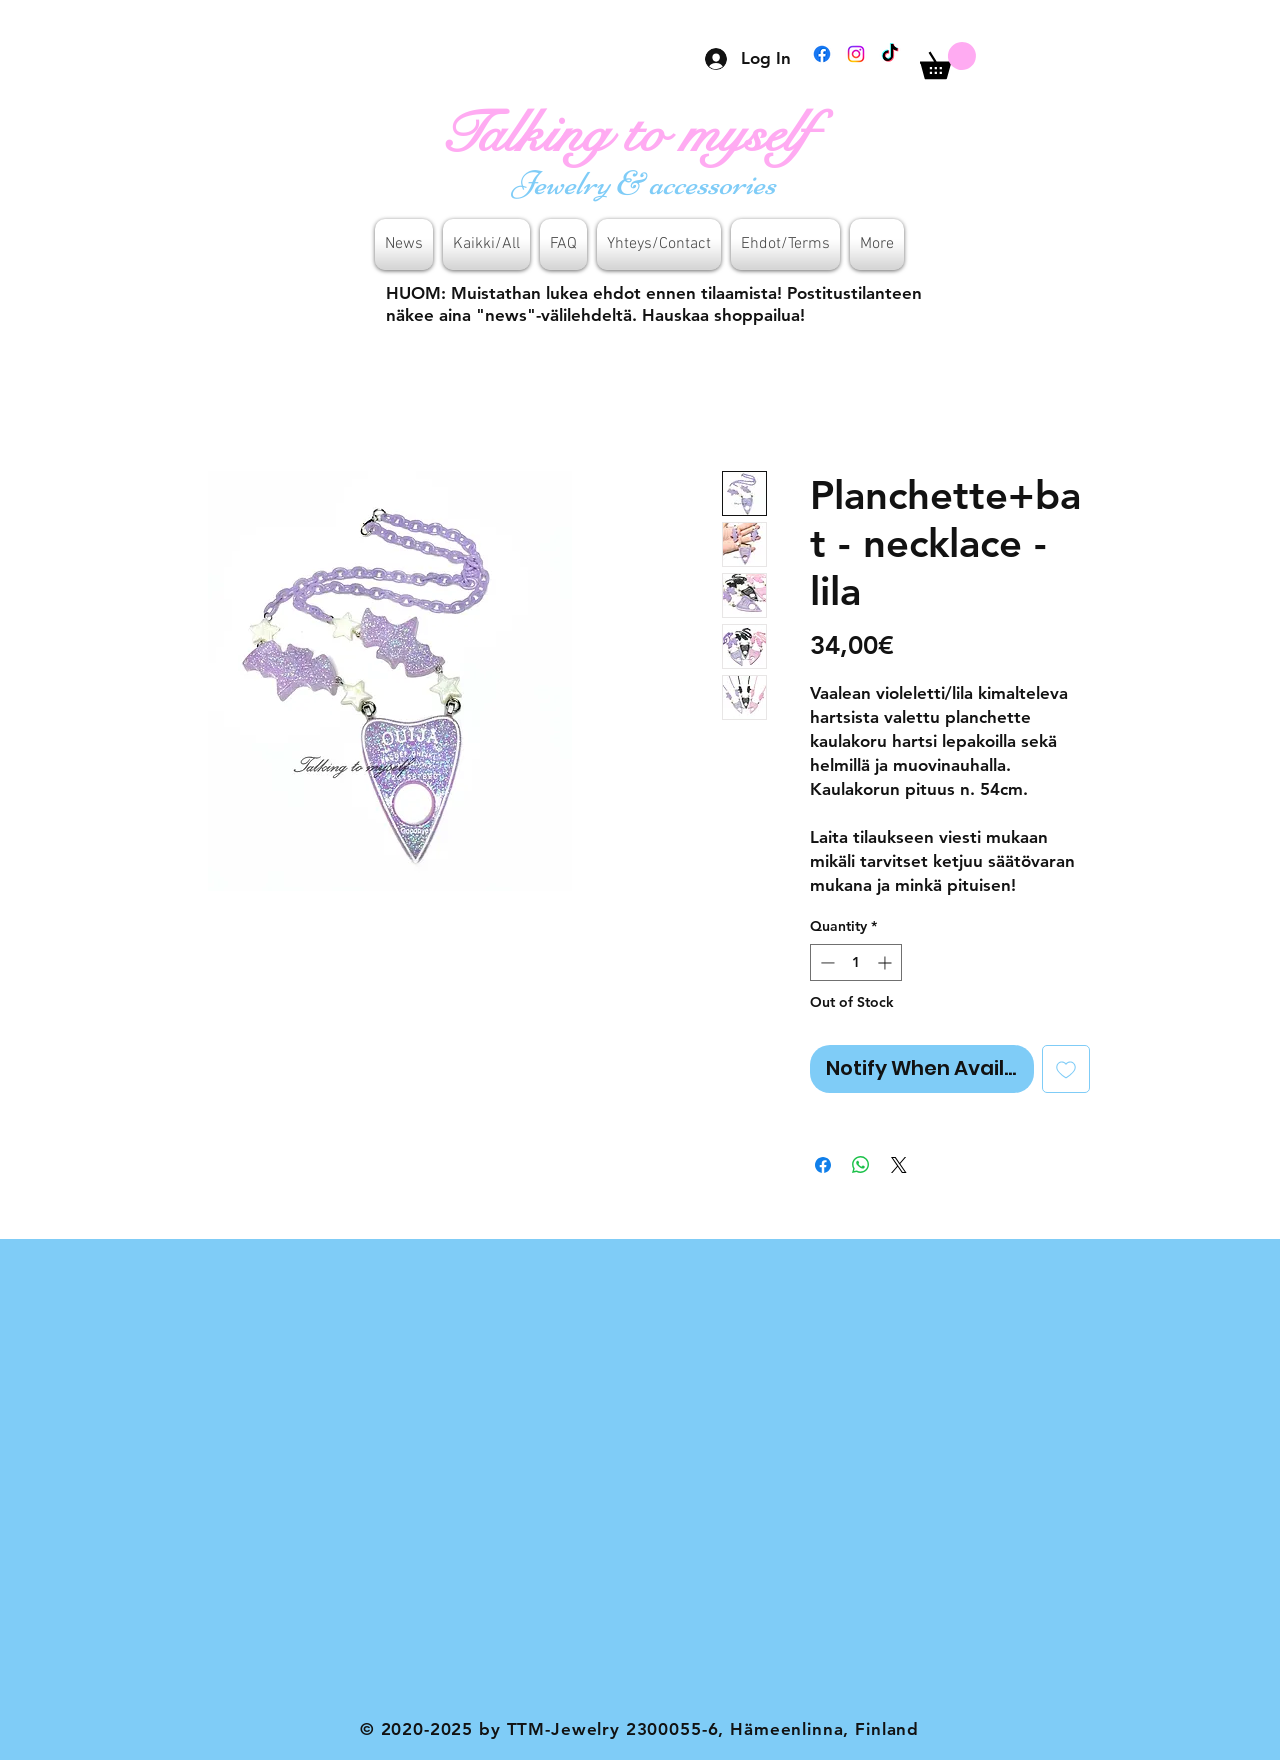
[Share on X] (899, 1165)
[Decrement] (825, 962)
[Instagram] (856, 54)
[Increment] (886, 962)
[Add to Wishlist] (1066, 1069)
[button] (948, 60)
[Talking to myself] (646, 134)
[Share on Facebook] (823, 1165)
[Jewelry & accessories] (647, 183)
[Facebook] (822, 54)
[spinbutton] (856, 962)
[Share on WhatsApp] (861, 1165)
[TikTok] (890, 54)
